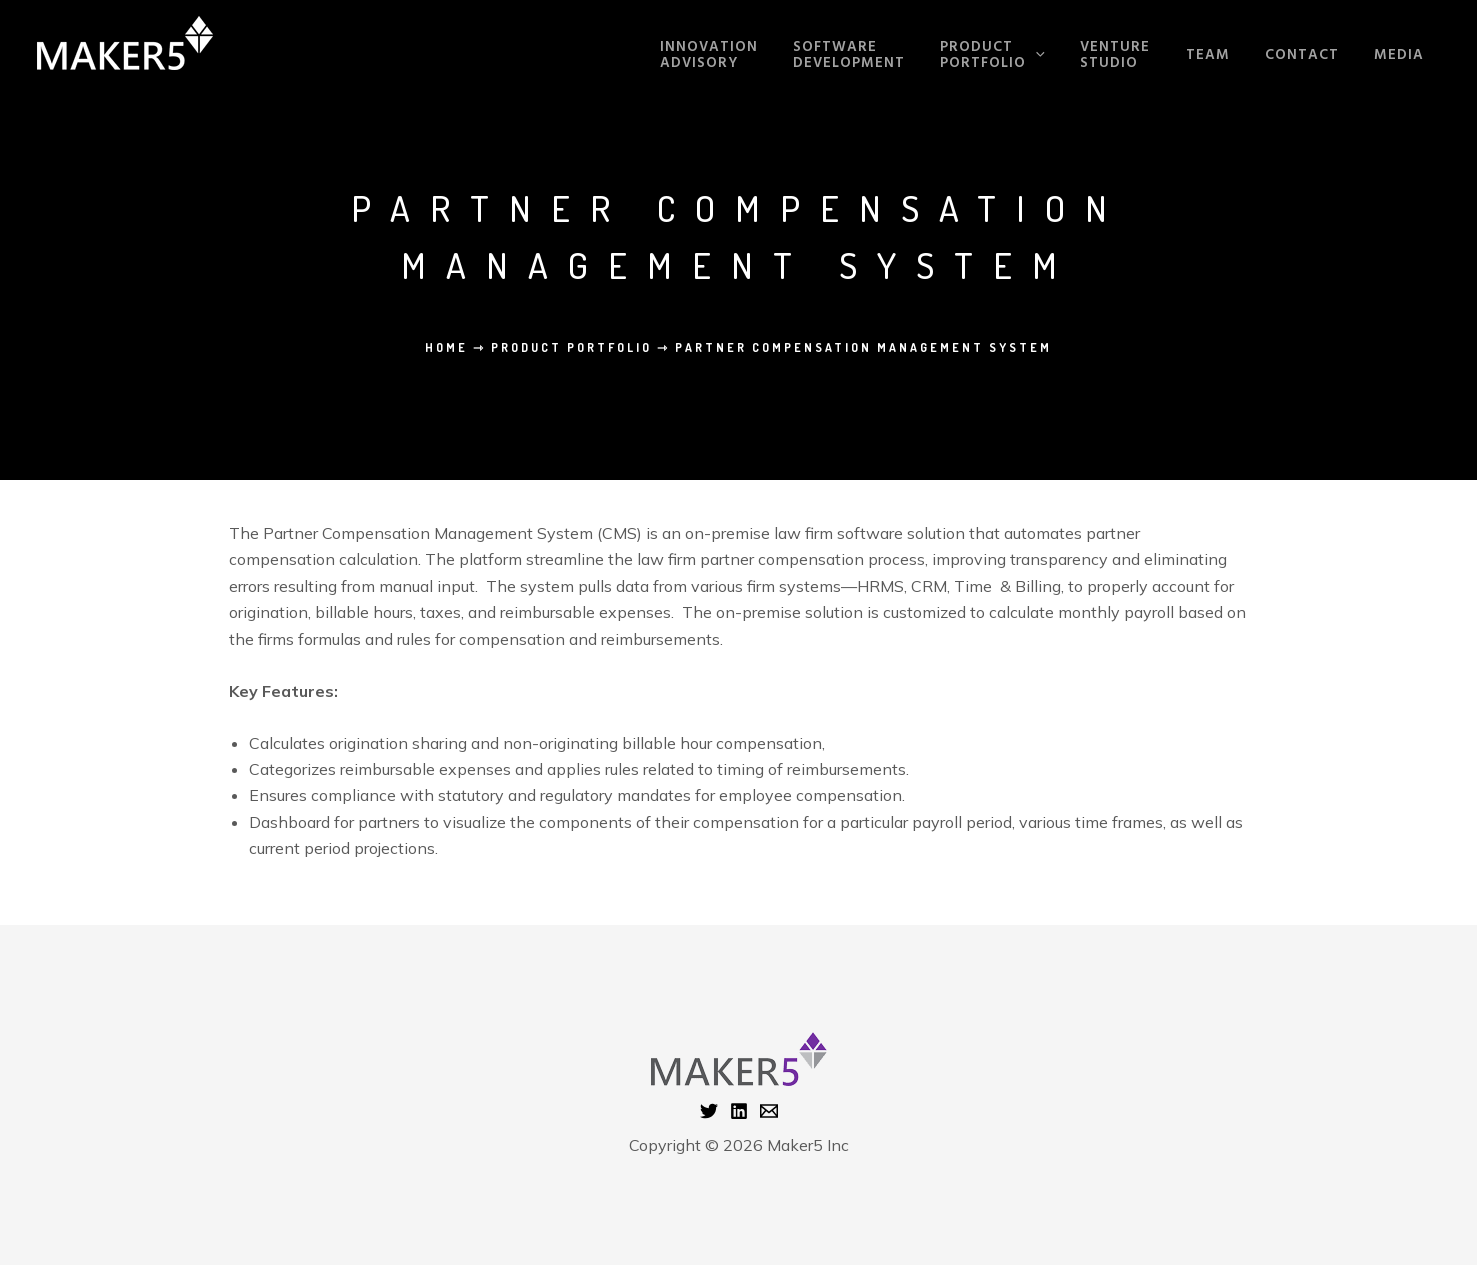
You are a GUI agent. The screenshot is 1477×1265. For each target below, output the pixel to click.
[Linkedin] (739, 1111)
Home (446, 347)
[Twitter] (709, 1111)
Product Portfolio (571, 347)
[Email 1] (769, 1111)
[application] (1065, 56)
